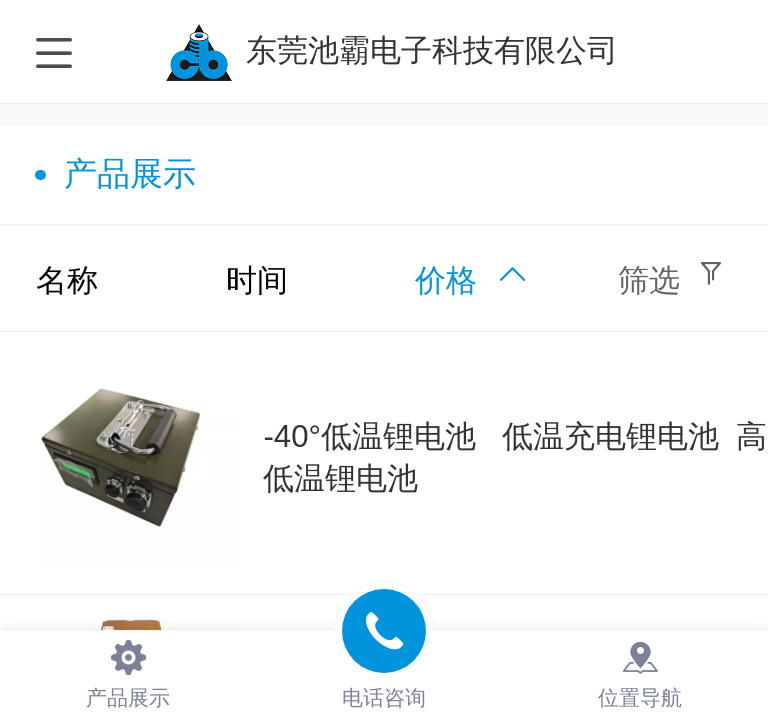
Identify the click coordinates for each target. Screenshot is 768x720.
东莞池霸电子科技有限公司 (432, 50)
